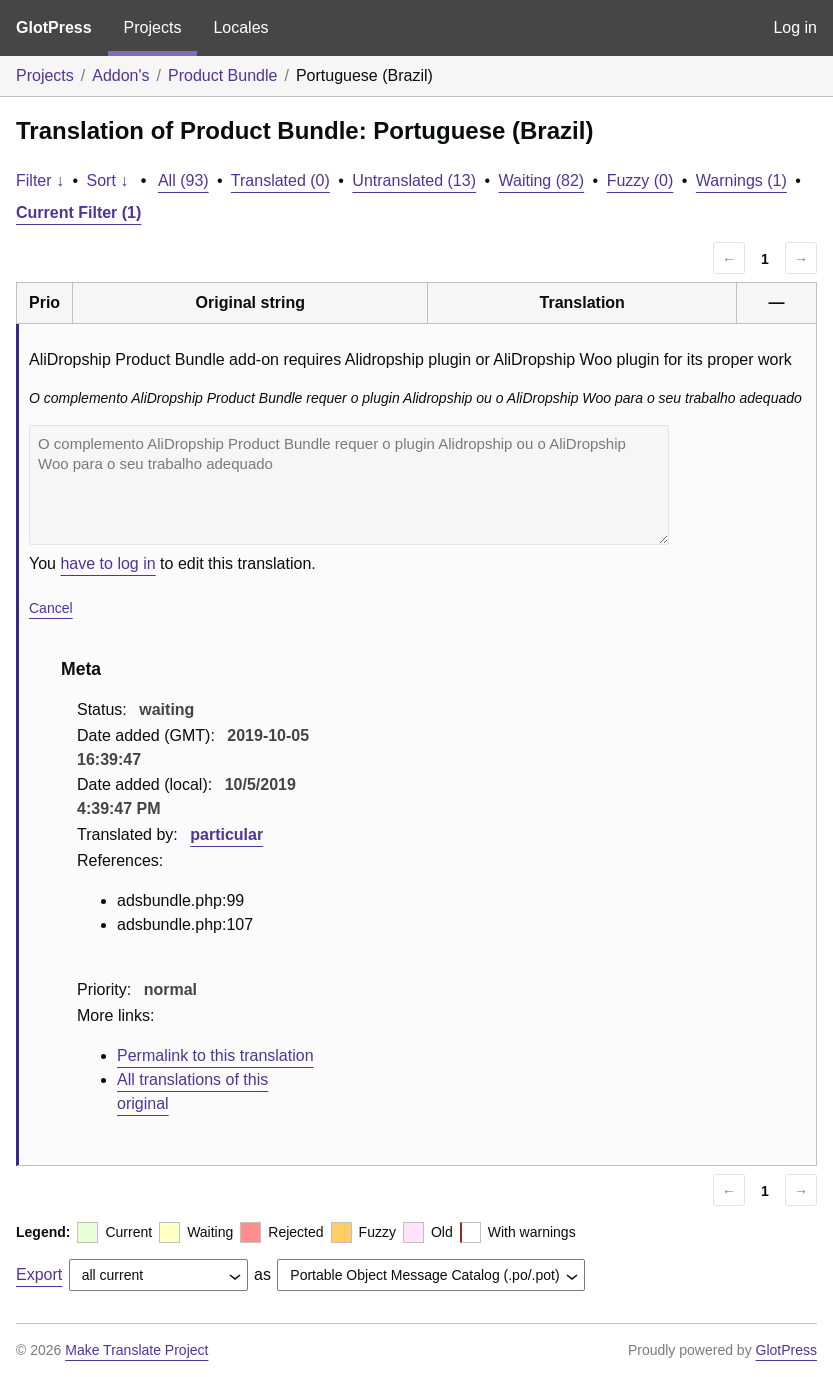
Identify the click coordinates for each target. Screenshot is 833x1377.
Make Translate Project (136, 1350)
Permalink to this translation (215, 1055)
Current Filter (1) (78, 212)
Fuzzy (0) (640, 180)
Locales (240, 27)
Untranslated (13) (414, 180)
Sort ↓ (108, 180)
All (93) (183, 180)
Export (39, 1274)
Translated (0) (280, 180)
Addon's (120, 75)
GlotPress (54, 27)
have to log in (107, 563)
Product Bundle (222, 75)
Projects (153, 27)
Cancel (51, 608)
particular (226, 834)
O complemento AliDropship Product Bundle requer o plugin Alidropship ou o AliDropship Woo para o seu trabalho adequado (349, 485)
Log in (795, 27)
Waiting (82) (542, 180)
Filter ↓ (40, 180)
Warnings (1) (741, 180)
